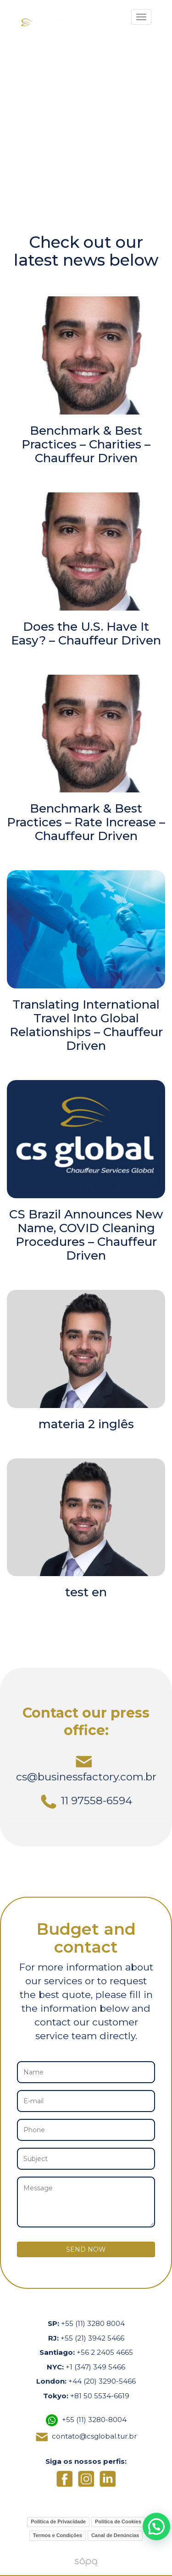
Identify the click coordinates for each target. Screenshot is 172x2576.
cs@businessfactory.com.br (86, 1768)
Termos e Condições (57, 2535)
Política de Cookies (118, 2521)
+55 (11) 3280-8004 (94, 2419)
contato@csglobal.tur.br (94, 2436)
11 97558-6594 (86, 1801)
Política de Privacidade (58, 2521)
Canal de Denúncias (115, 2535)
